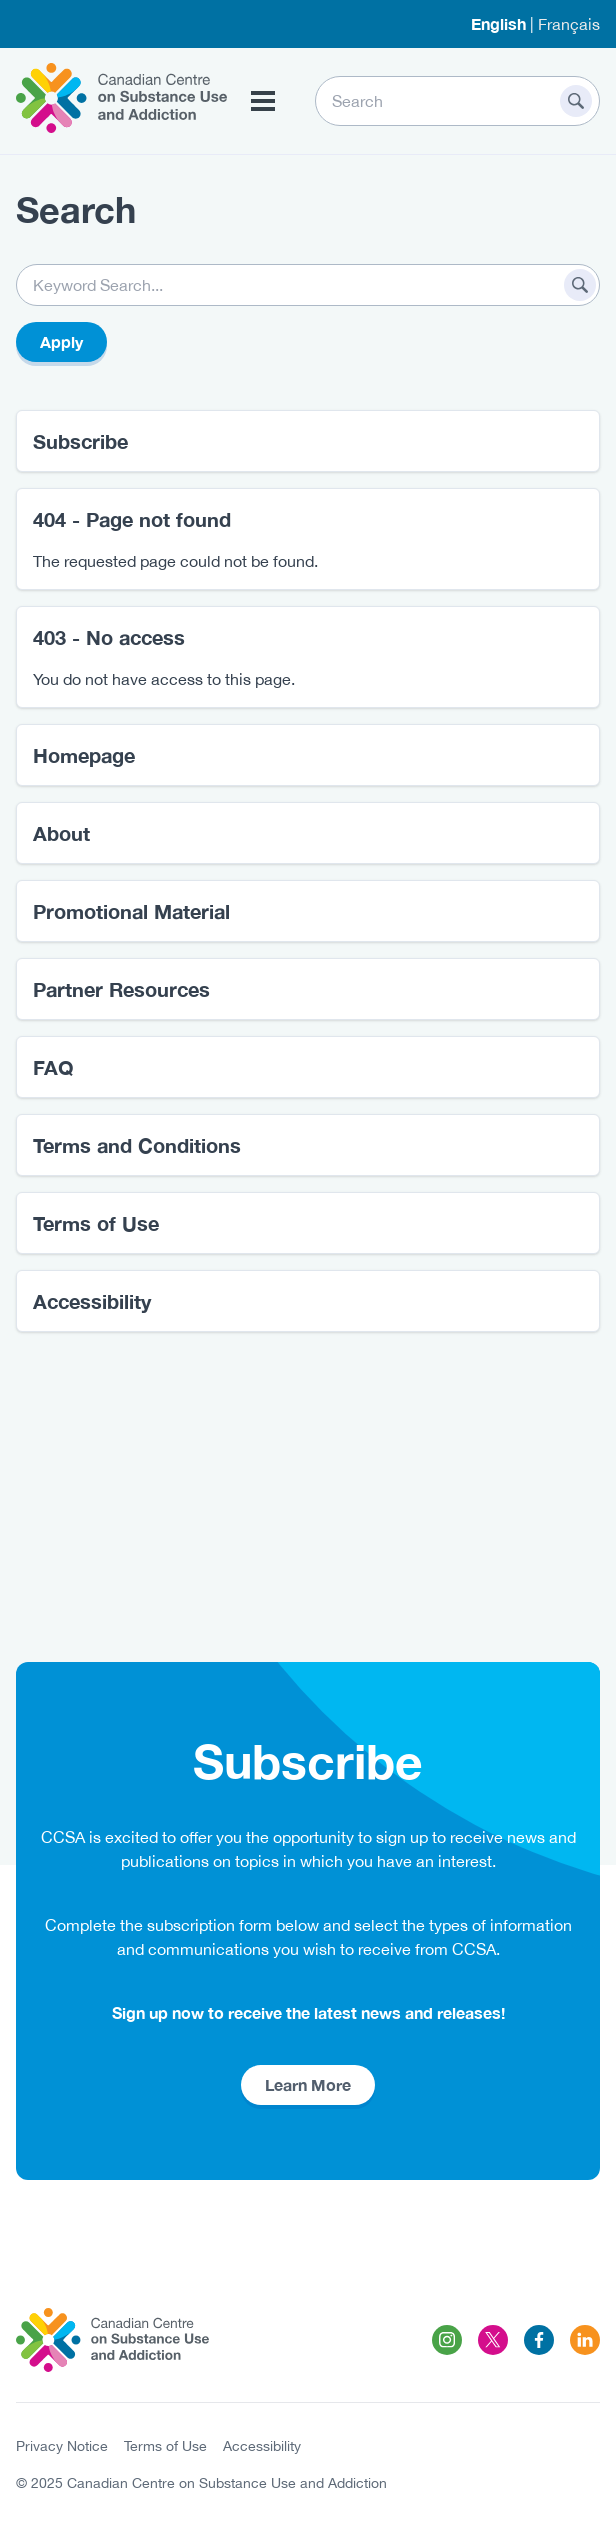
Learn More (308, 2084)
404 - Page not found (132, 519)
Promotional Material (131, 911)
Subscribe (80, 441)
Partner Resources (121, 989)
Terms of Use (96, 1223)
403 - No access (109, 637)
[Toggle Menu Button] (263, 101)
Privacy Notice (62, 2446)
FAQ (53, 1067)
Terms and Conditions (137, 1145)
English (498, 23)
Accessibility (92, 1301)
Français (569, 24)
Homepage (84, 755)
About (61, 833)
